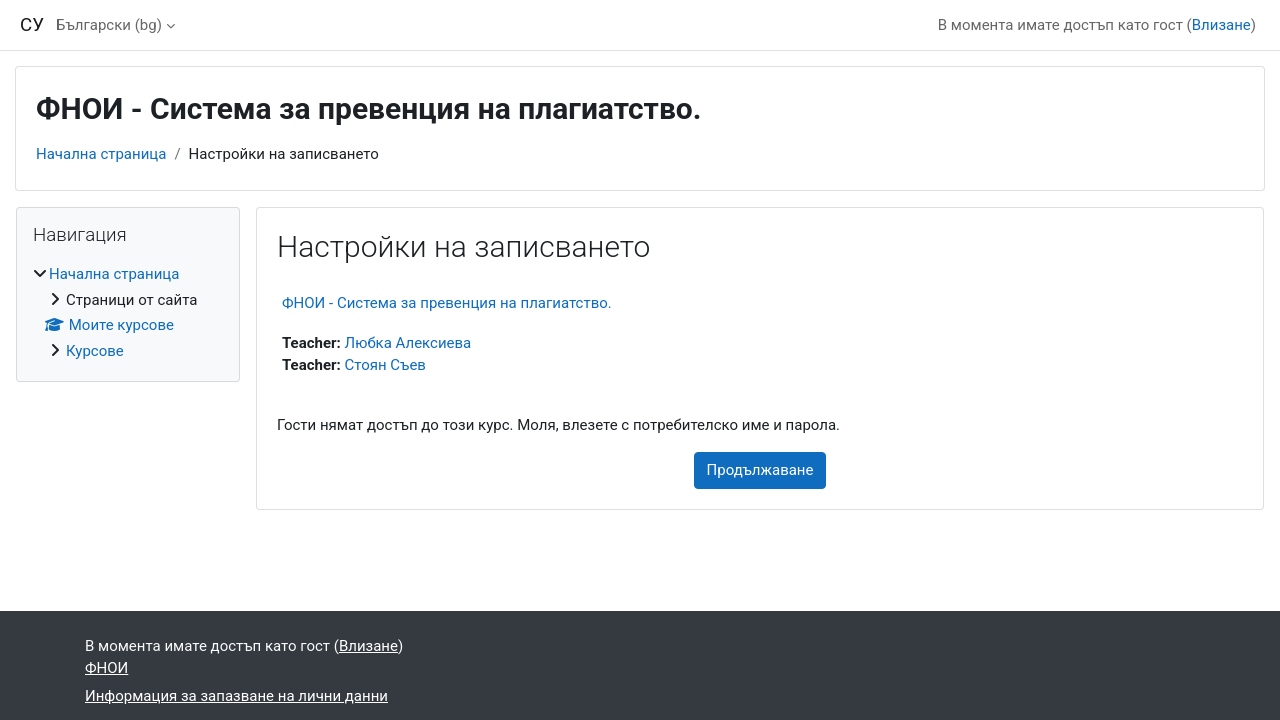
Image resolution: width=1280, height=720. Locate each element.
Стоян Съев (385, 365)
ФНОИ (106, 668)
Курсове (95, 351)
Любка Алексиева (408, 343)
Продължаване (760, 470)
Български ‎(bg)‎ (109, 25)
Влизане (1221, 25)
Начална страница (101, 154)
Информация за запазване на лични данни (236, 696)
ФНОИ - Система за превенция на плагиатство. (447, 303)
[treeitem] (128, 312)
